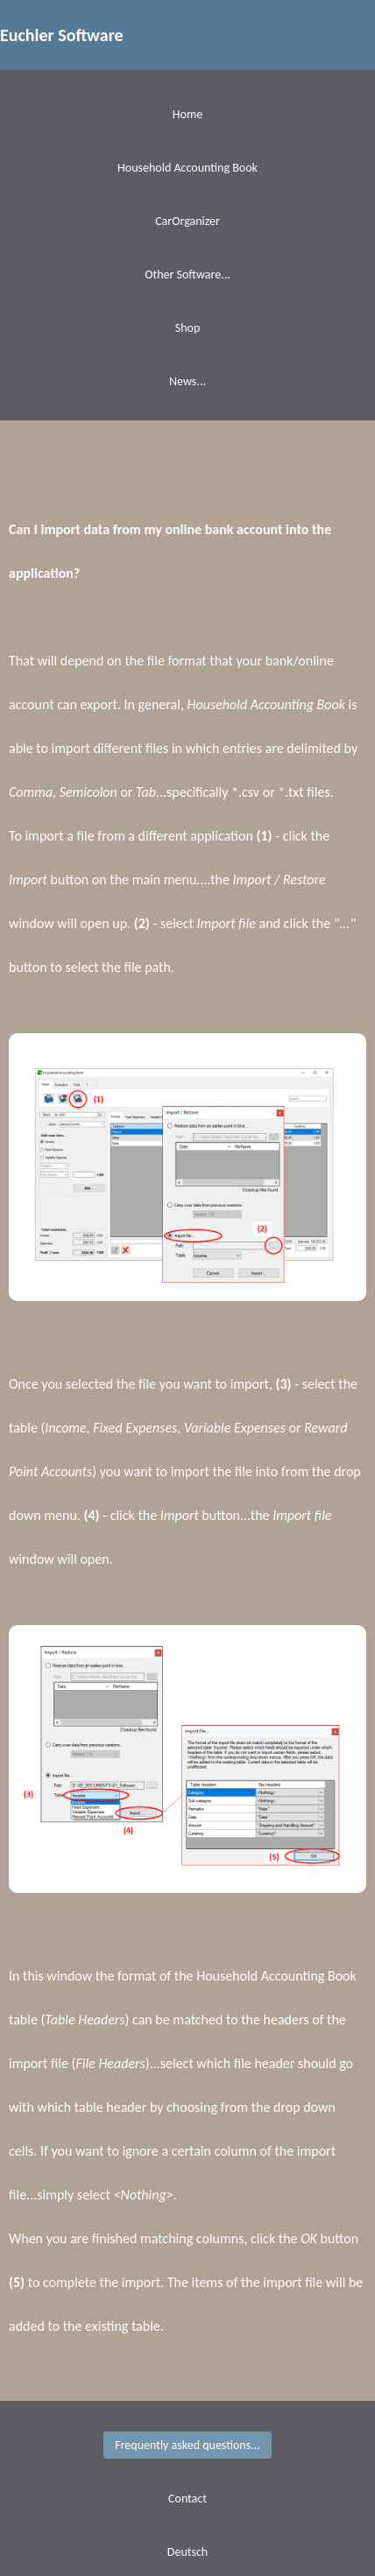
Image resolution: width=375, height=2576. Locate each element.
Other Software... (187, 274)
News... (187, 381)
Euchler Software (62, 35)
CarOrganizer (187, 221)
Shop (188, 327)
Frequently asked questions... (187, 2445)
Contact (187, 2498)
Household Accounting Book (187, 167)
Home (187, 114)
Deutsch (187, 2551)
